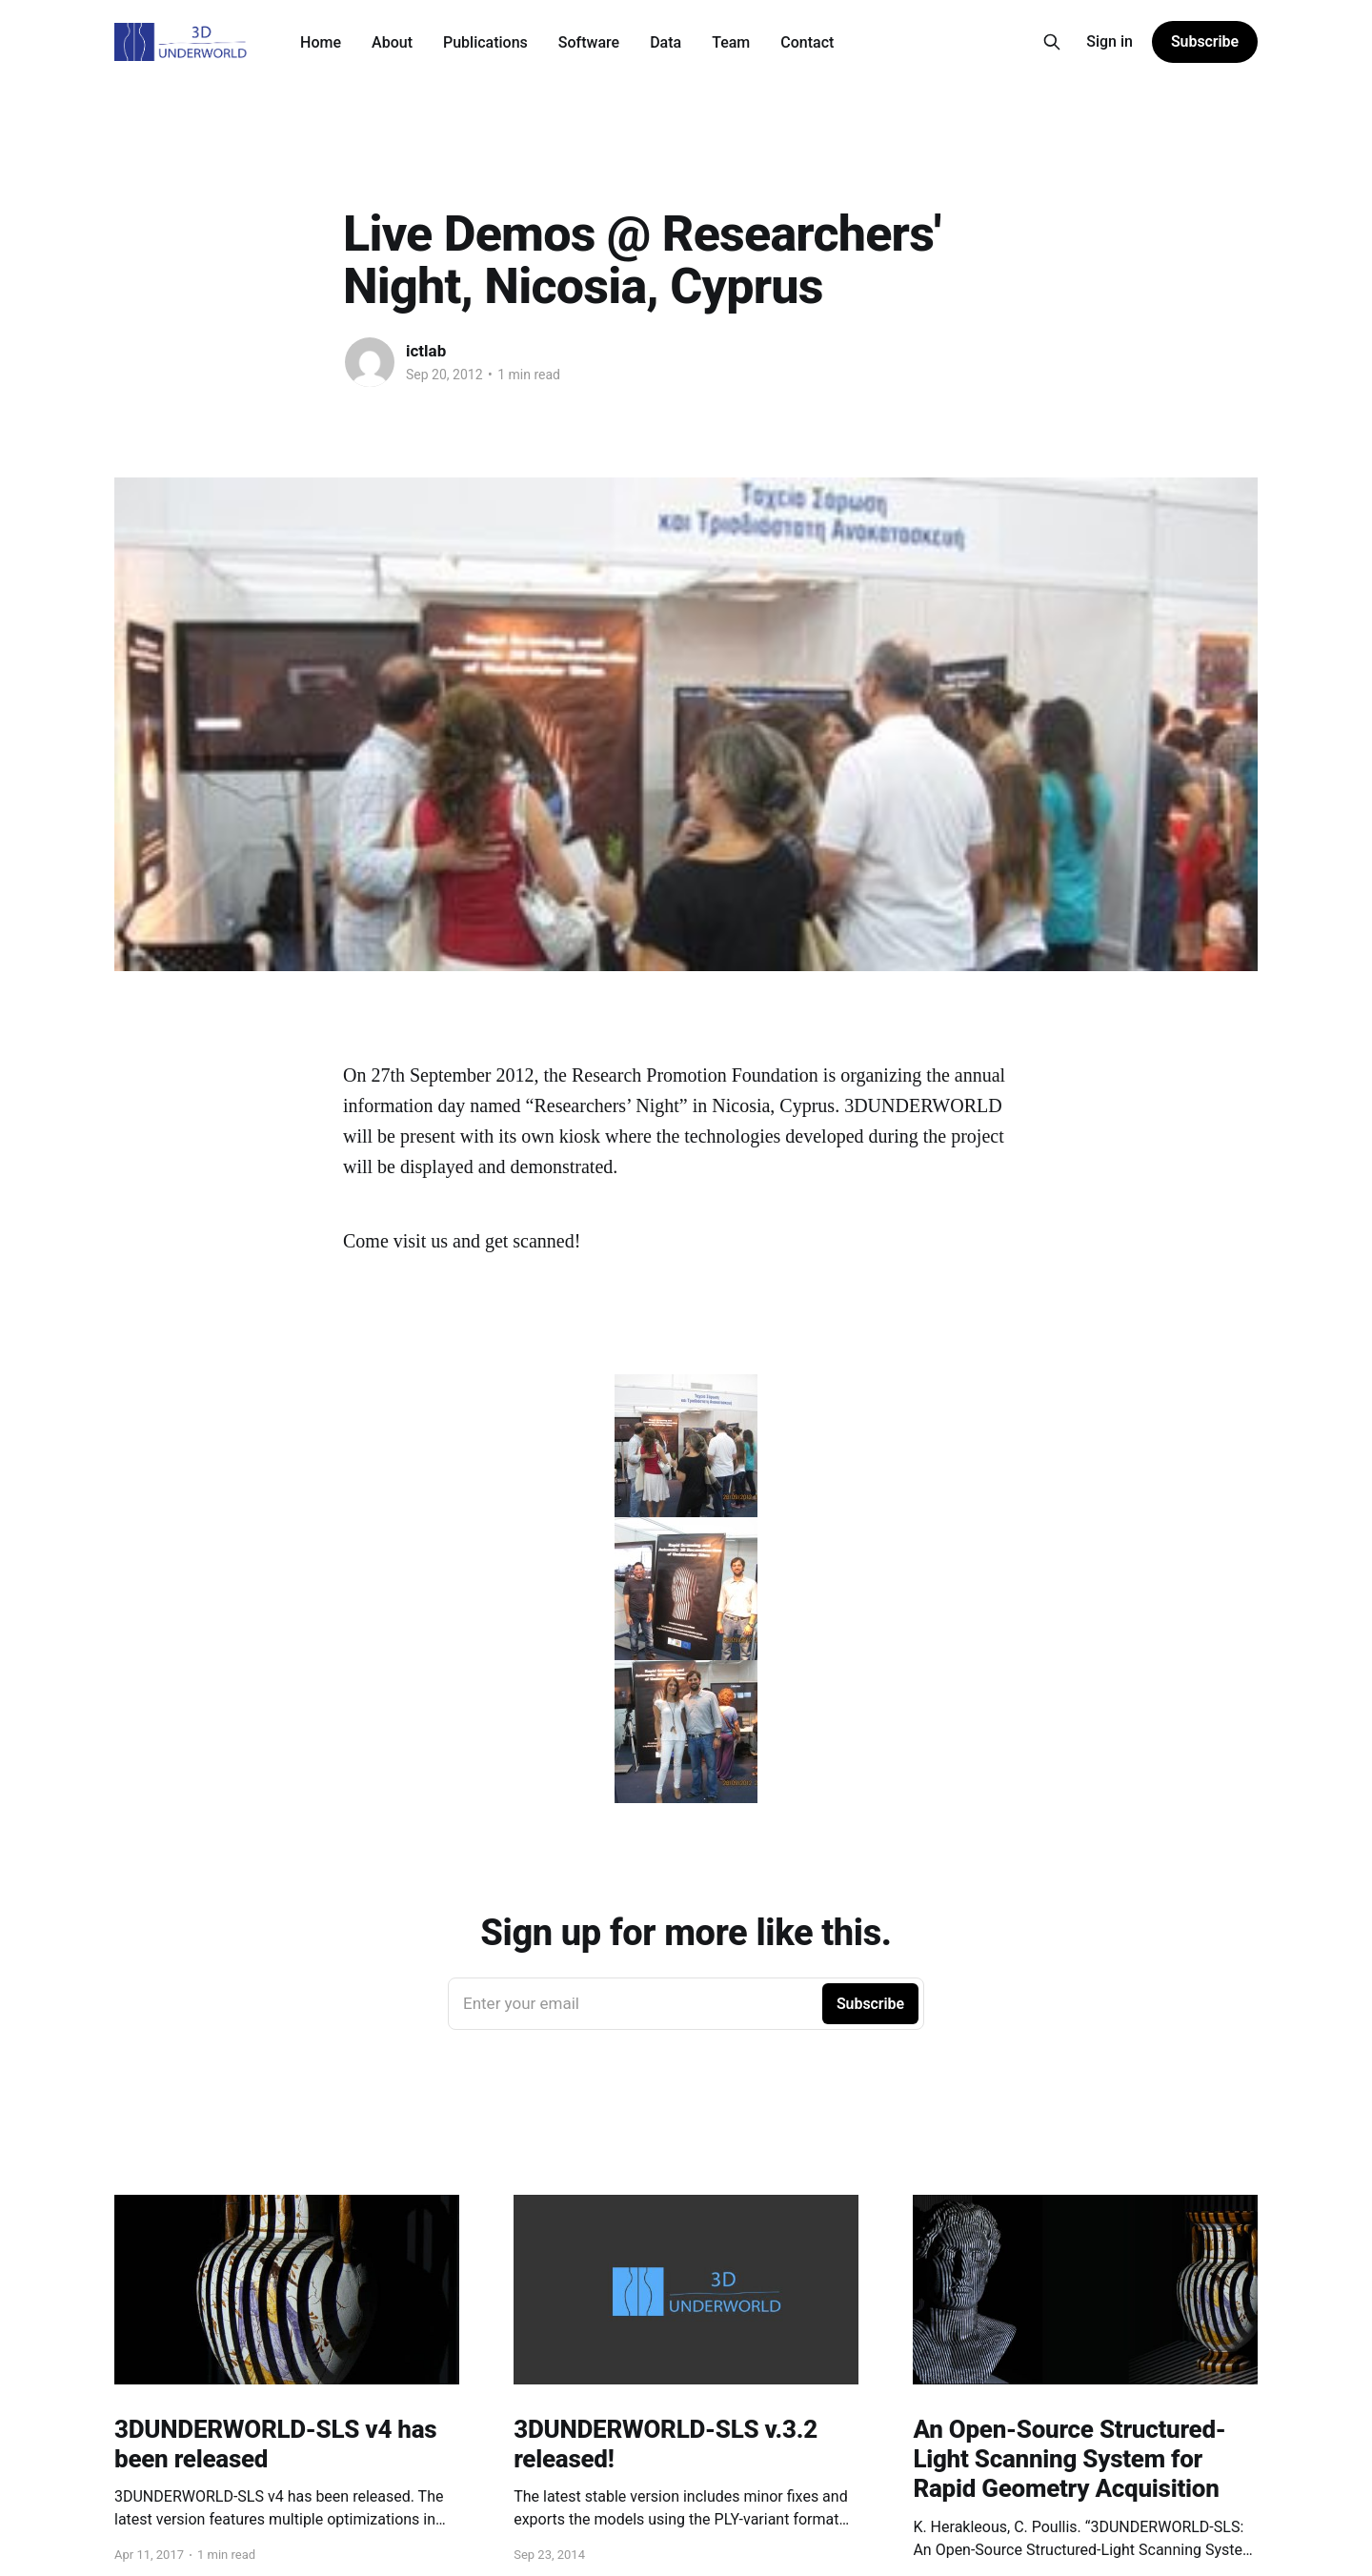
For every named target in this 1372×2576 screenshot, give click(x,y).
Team (731, 42)
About (392, 42)
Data (665, 42)
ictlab (426, 350)
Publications (485, 42)
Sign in (1109, 41)
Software (588, 42)
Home (320, 42)
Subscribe (1205, 41)
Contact (807, 42)
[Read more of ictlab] (369, 362)
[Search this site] (1052, 42)
